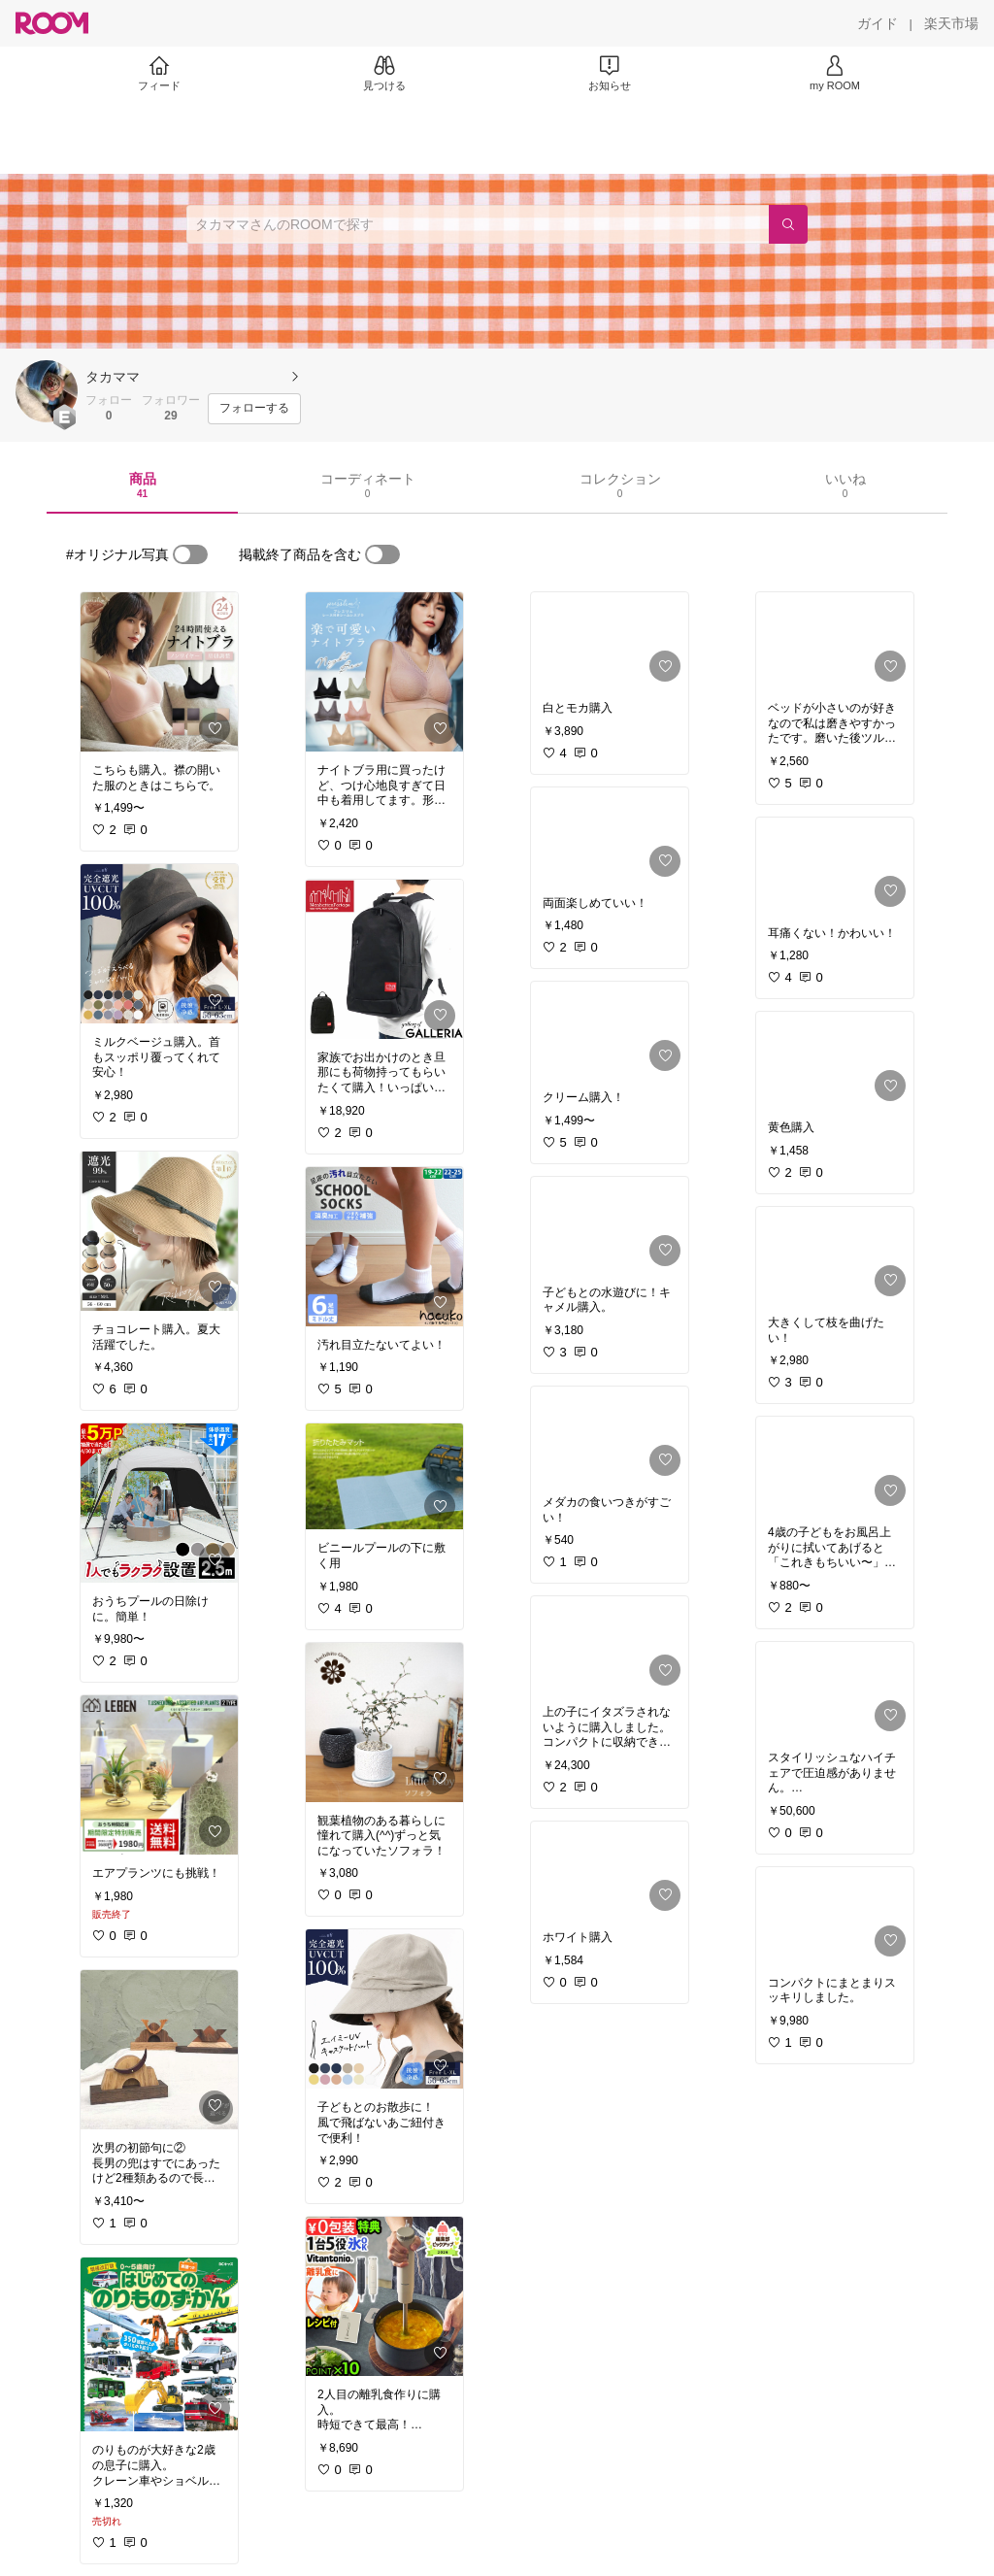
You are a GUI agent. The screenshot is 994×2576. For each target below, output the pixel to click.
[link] (159, 672)
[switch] (190, 554)
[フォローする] (254, 408)
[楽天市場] (951, 23)
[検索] (788, 224)
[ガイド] (877, 23)
